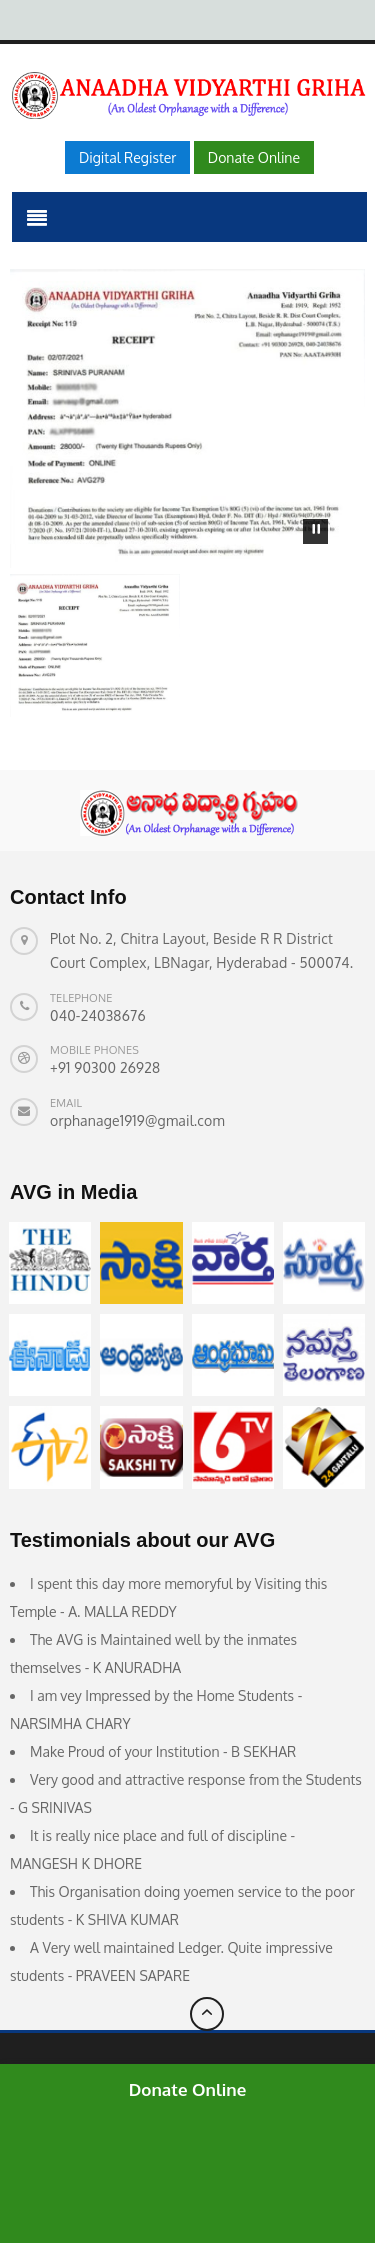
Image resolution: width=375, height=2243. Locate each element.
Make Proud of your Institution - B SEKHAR (163, 1751)
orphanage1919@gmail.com (137, 1120)
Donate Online (188, 2089)
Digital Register (127, 157)
